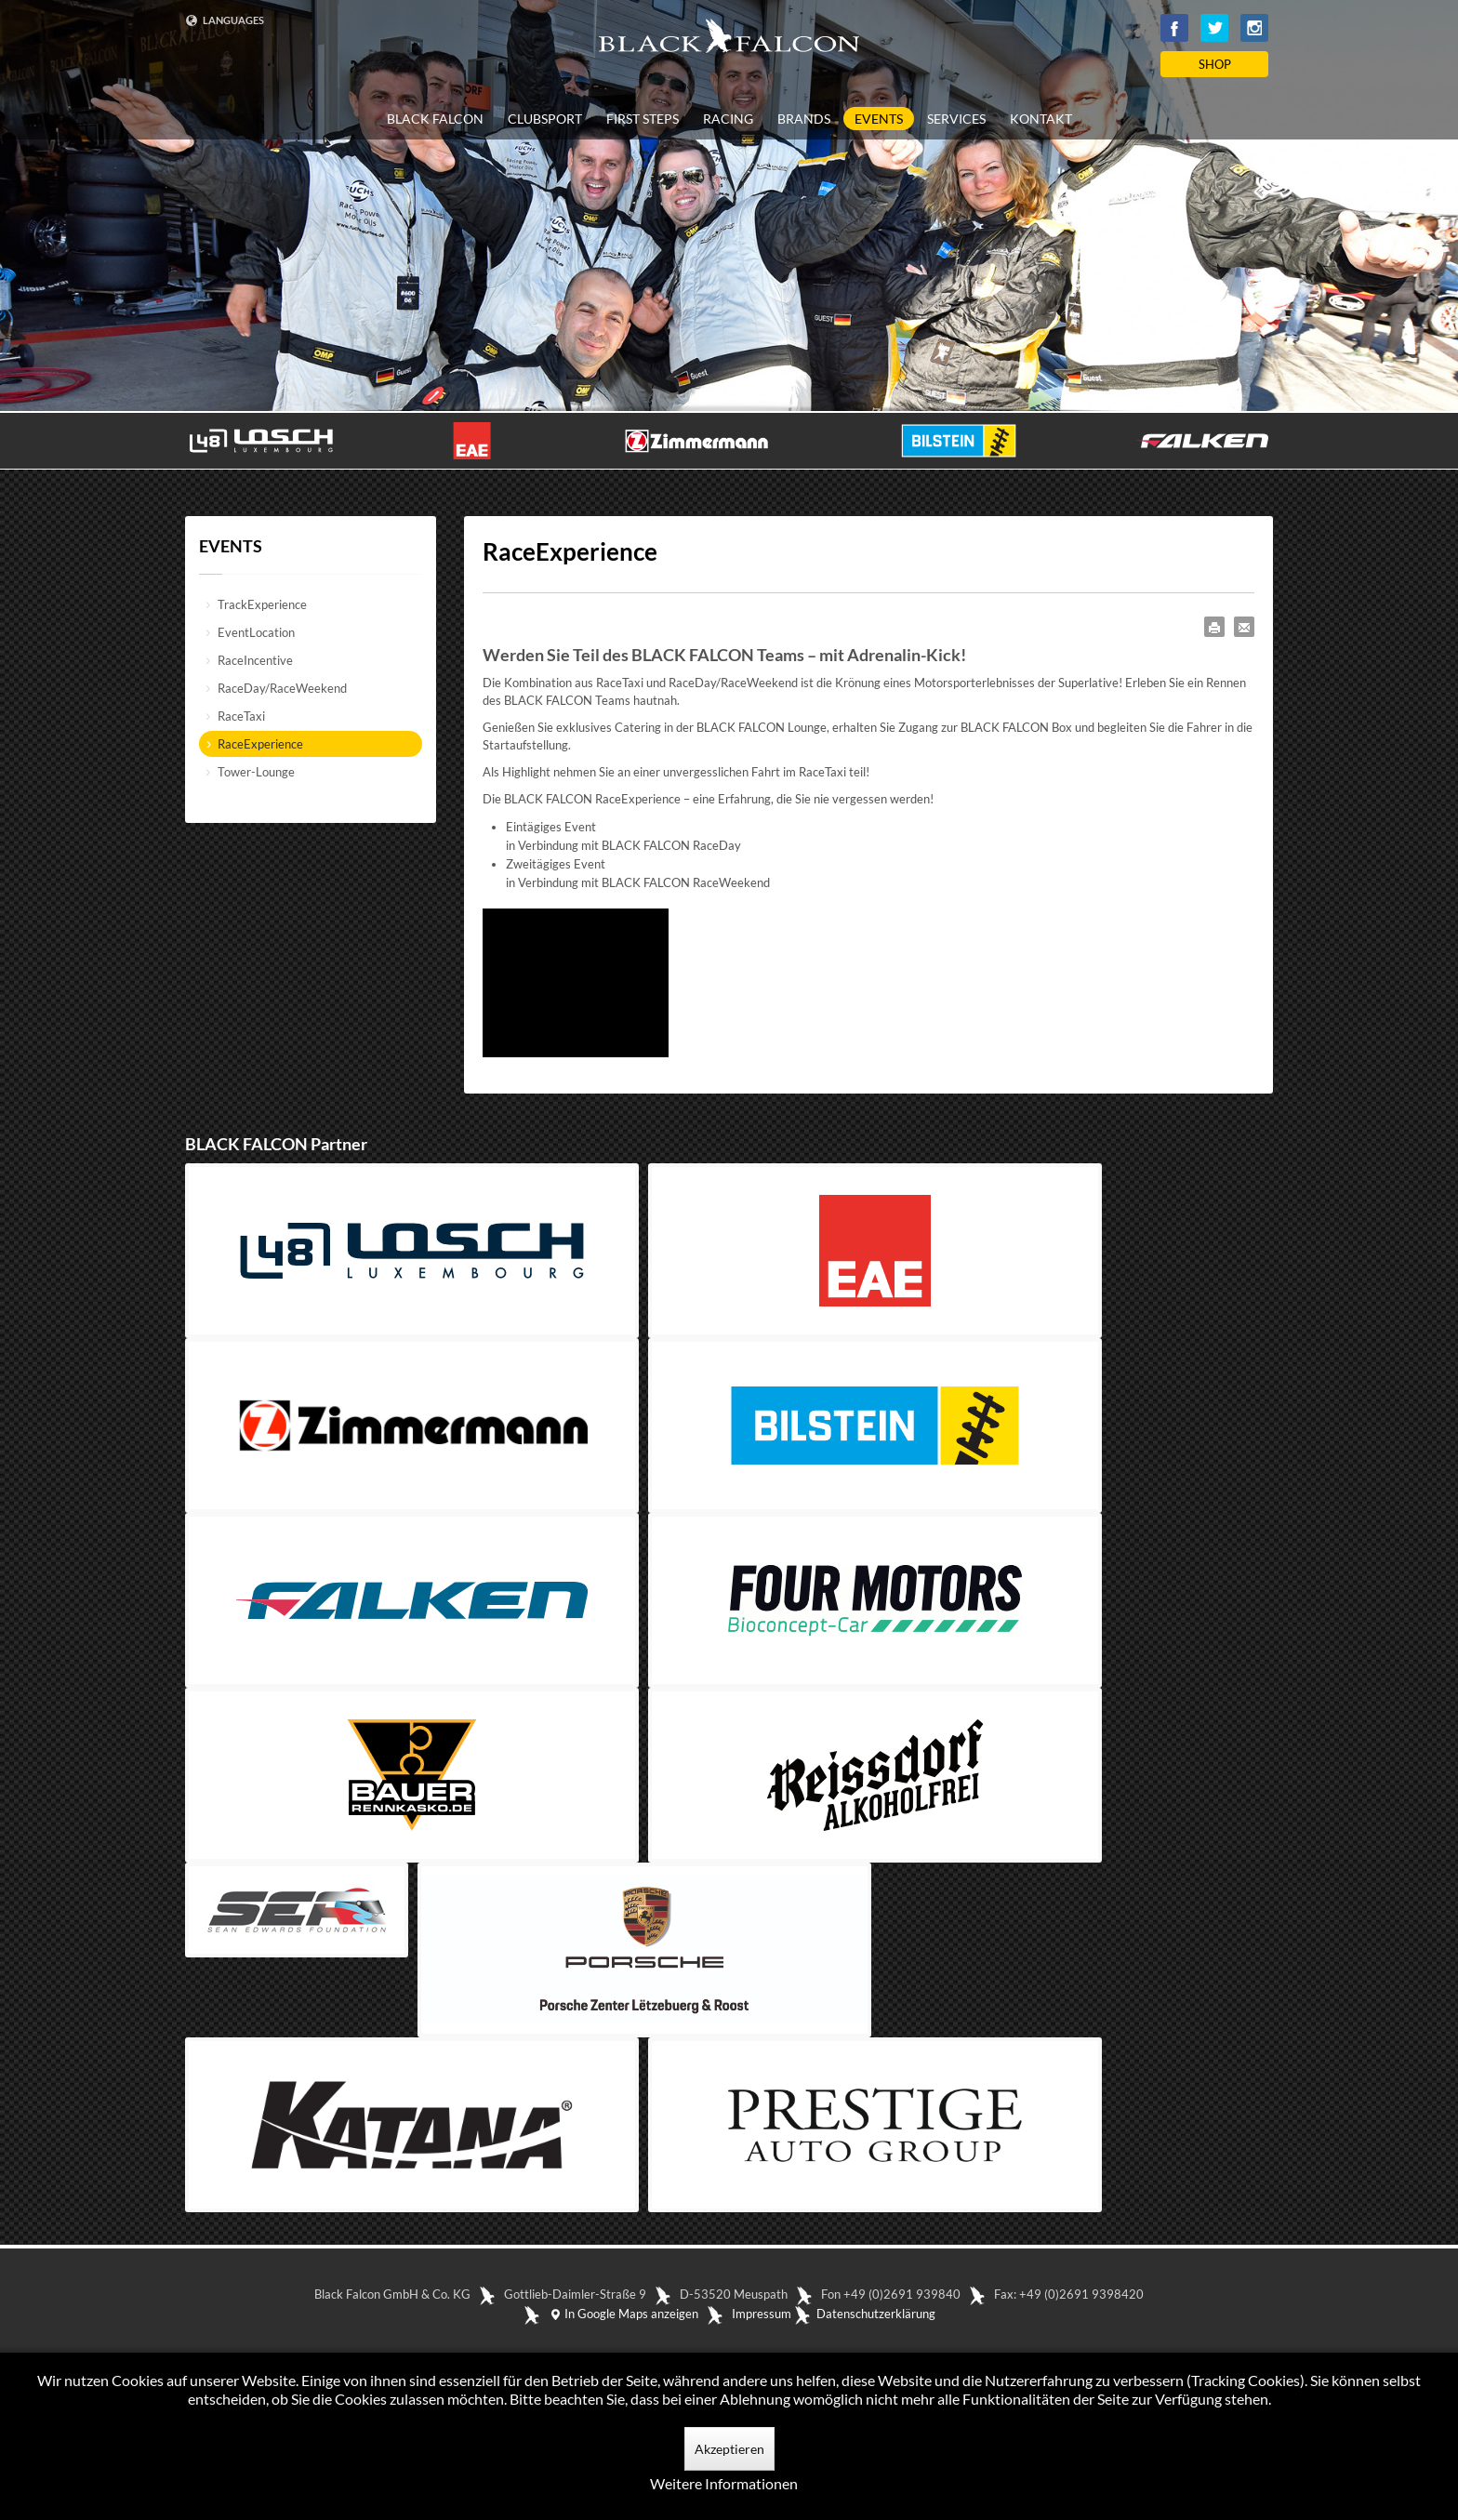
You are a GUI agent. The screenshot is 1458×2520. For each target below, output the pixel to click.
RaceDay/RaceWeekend (282, 688)
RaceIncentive (255, 660)
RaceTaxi (241, 716)
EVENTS (879, 118)
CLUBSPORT (545, 119)
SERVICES (956, 119)
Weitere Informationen (724, 2483)
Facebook (1174, 28)
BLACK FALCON (435, 119)
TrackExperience (262, 604)
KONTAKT (1041, 119)
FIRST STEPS (642, 119)
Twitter (1214, 28)
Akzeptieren (729, 2449)
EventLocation (256, 632)
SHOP (1215, 64)
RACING (728, 119)
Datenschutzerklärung (875, 2313)
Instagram (1254, 28)
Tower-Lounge (256, 771)
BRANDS (803, 119)
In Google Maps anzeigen (623, 2313)
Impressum (761, 2313)
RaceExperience (260, 743)
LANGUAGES (224, 20)
